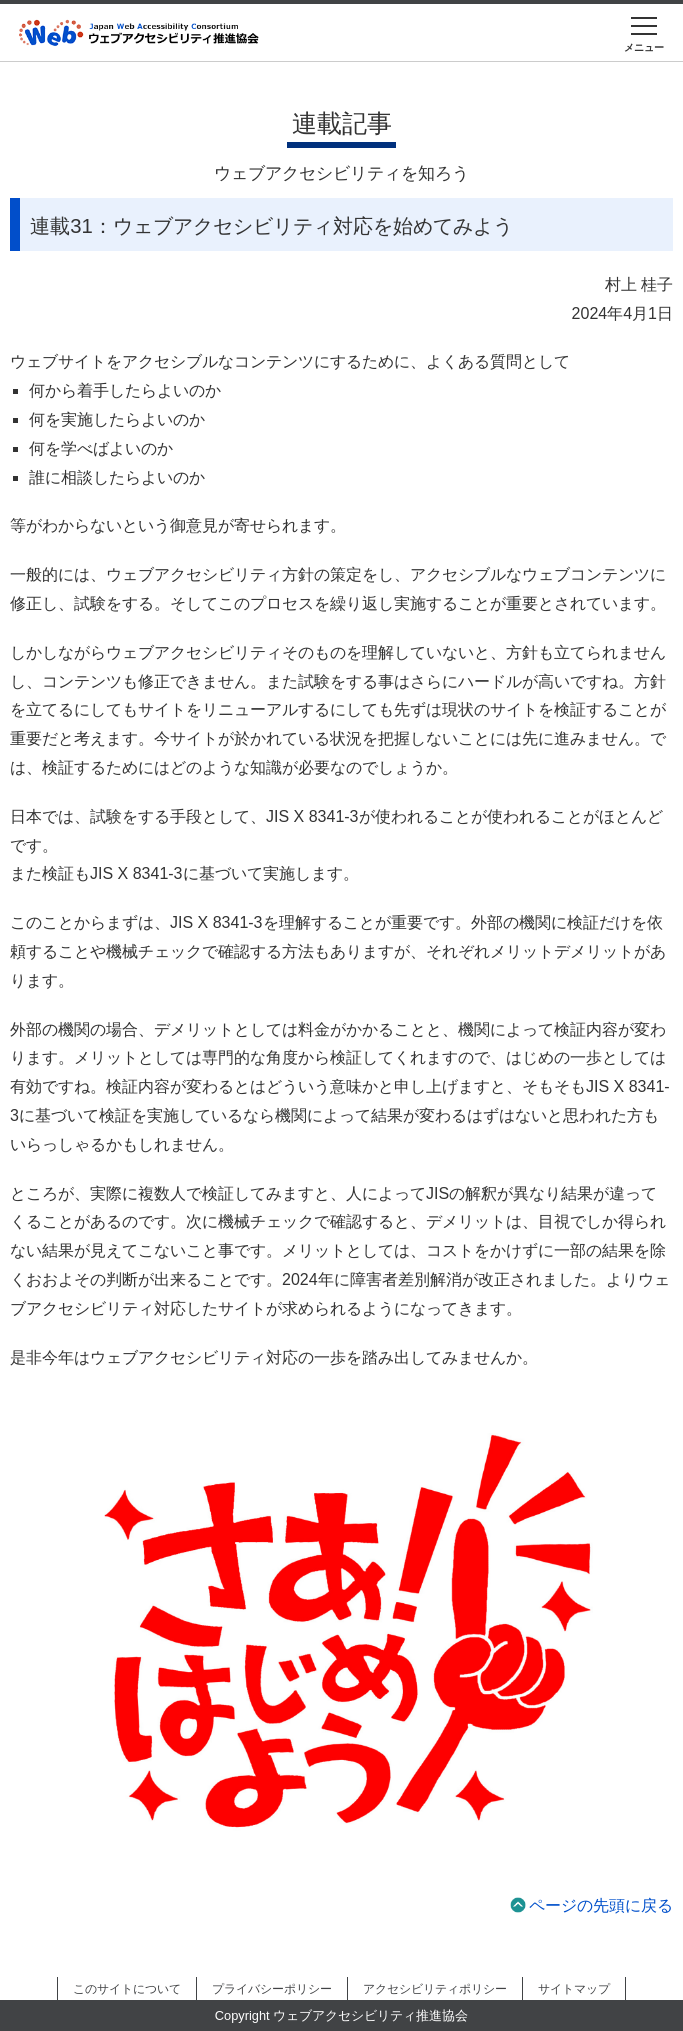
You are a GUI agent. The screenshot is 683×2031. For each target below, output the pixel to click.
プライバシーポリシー (272, 1989)
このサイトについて (127, 1989)
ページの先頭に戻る (601, 1905)
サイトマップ (574, 1989)
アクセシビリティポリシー (435, 1989)
